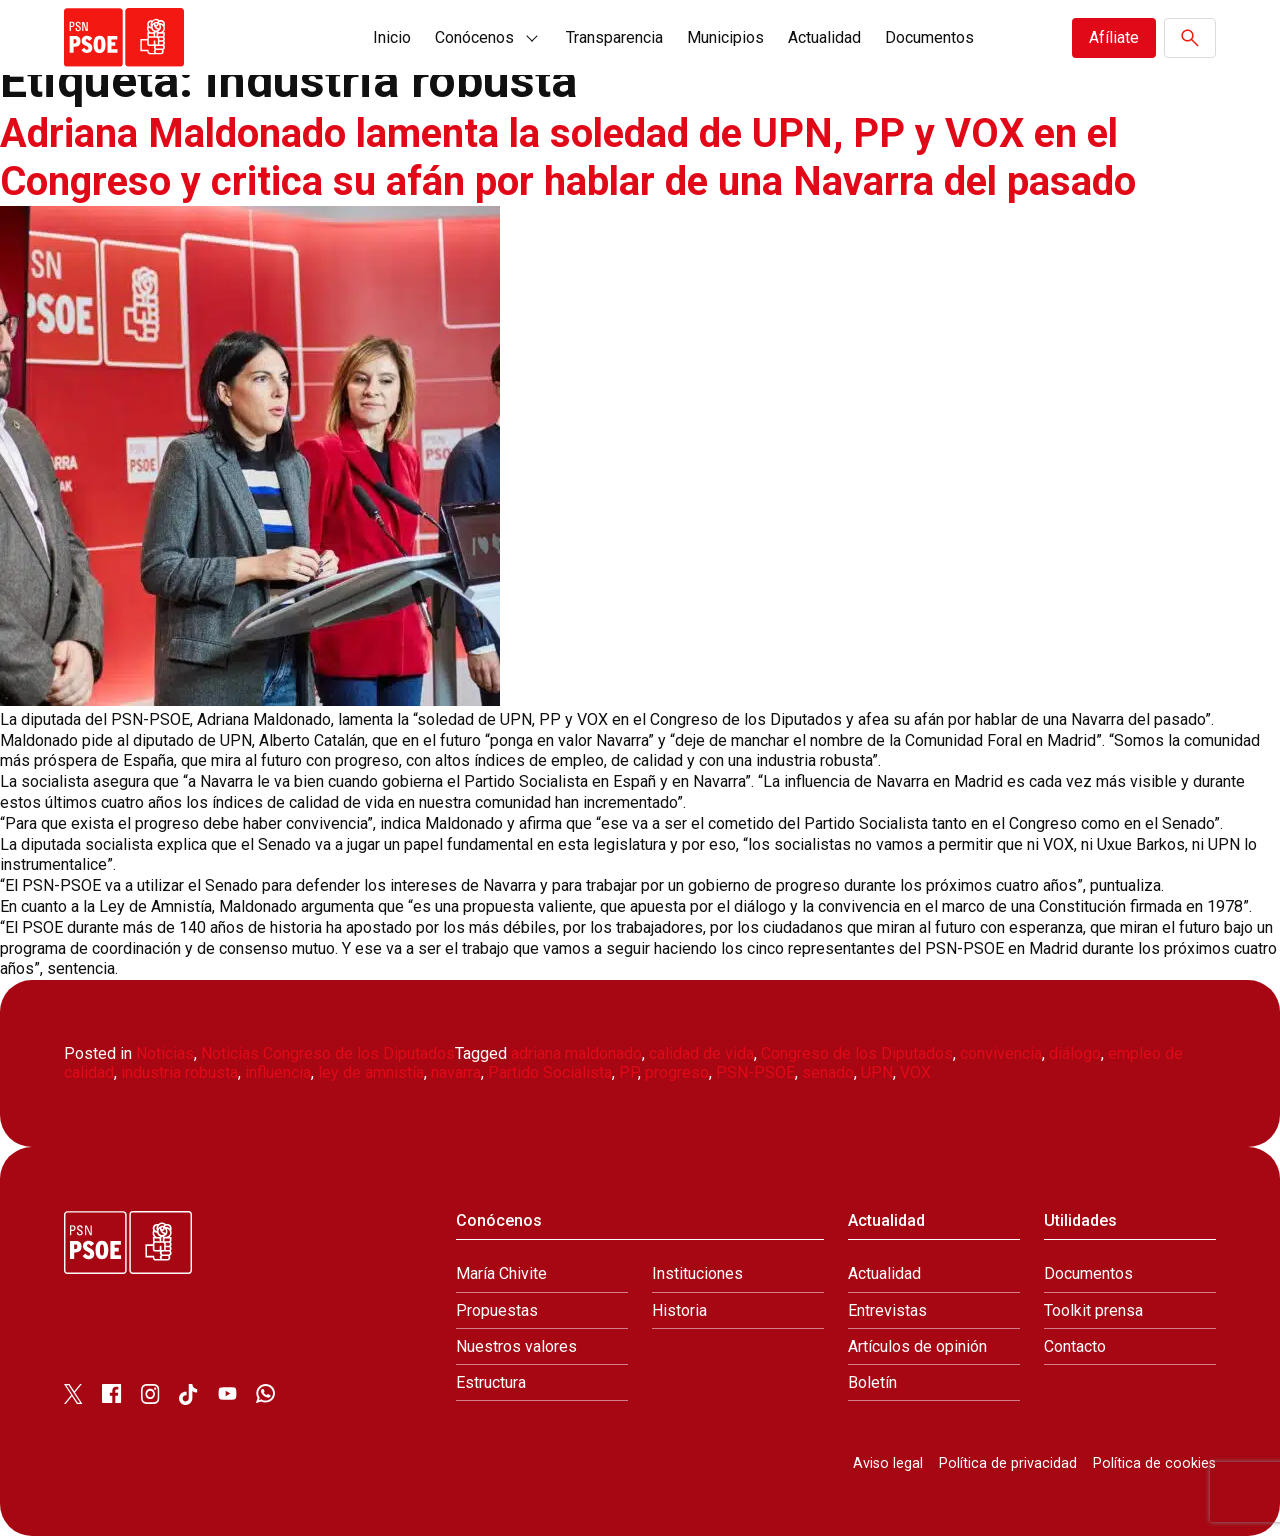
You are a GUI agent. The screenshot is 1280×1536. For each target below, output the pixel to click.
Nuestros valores (516, 1346)
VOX (915, 1072)
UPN (877, 1072)
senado (828, 1072)
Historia (679, 1310)
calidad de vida (701, 1053)
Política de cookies (1154, 1463)
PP (628, 1072)
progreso (677, 1072)
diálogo (1075, 1053)
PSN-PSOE (755, 1072)
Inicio (392, 37)
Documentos (929, 37)
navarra (456, 1072)
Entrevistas (887, 1310)
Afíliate (1114, 37)
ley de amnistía (371, 1072)
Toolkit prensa (1093, 1310)
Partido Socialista (550, 1072)
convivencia (1001, 1053)
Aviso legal (888, 1463)
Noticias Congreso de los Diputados (328, 1053)
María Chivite (501, 1273)
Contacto (1075, 1346)
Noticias (165, 1053)
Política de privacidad (1008, 1463)
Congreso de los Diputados (857, 1053)
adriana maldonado (576, 1053)
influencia (278, 1072)
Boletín (872, 1382)
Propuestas (497, 1310)
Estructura (491, 1382)
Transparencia (614, 37)
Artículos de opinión (917, 1346)
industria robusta (179, 1072)
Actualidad (824, 37)
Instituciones (697, 1273)
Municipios (725, 37)
